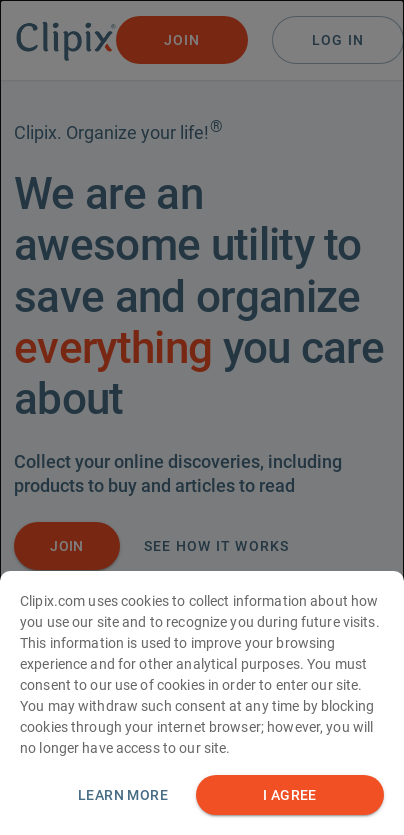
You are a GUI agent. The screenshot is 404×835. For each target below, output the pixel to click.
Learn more (123, 800)
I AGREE (290, 800)
